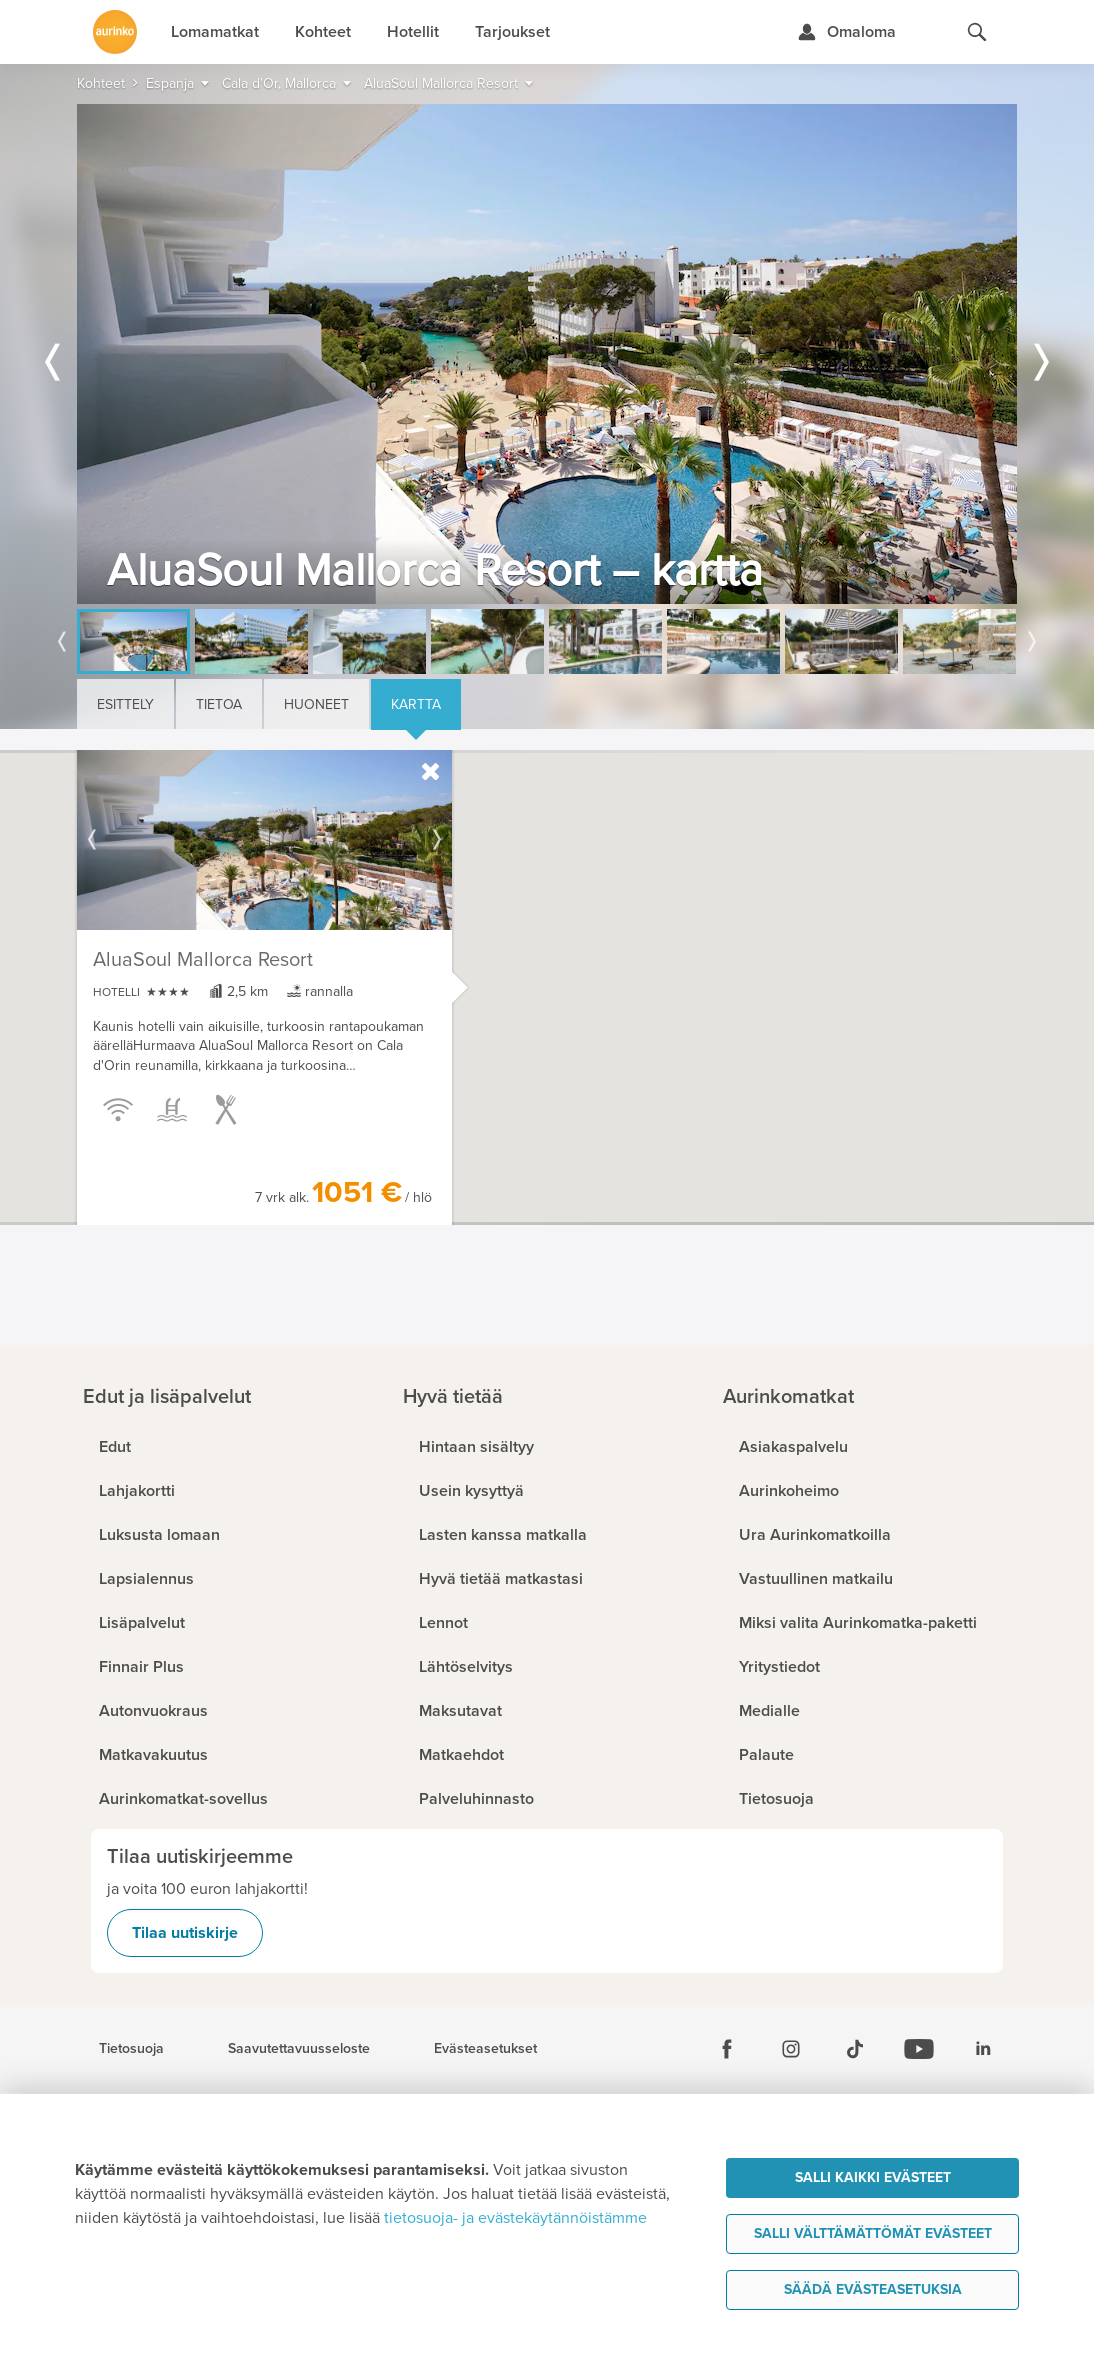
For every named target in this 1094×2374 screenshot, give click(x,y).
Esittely (125, 704)
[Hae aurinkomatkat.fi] (977, 32)
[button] (477, 958)
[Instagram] (791, 2049)
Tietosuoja (131, 2049)
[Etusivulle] (115, 32)
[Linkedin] (983, 2049)
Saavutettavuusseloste (299, 2049)
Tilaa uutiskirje (185, 1933)
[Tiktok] (855, 2049)
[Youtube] (919, 2049)
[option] (547, 354)
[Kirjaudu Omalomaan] (846, 32)
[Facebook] (727, 2049)
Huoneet (316, 704)
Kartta (416, 704)
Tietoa (219, 704)
